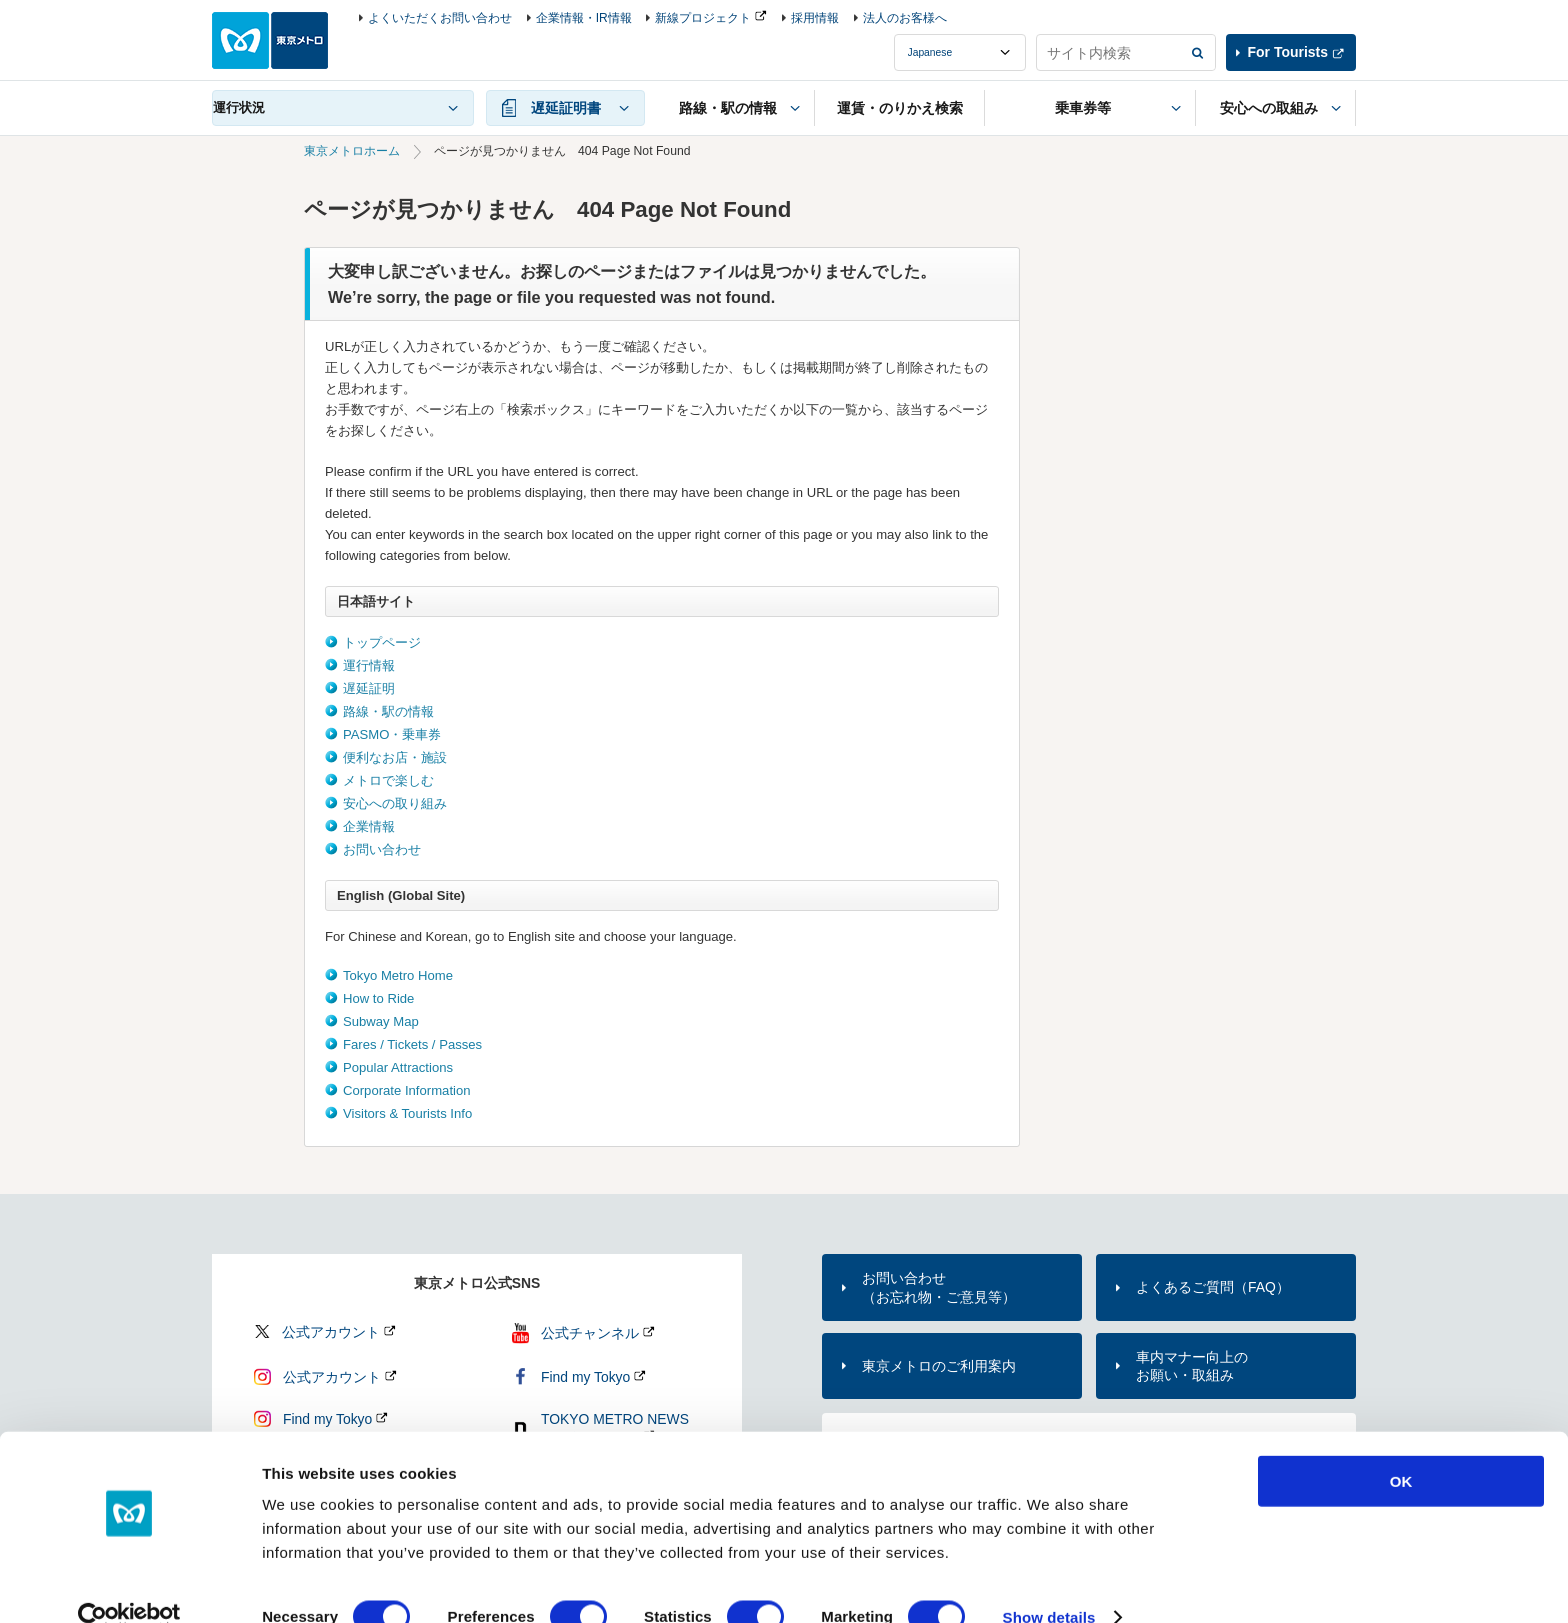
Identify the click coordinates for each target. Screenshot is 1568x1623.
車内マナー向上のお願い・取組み (1192, 1366)
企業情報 (369, 826)
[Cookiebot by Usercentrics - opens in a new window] (129, 1584)
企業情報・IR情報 (584, 18)
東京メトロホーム (352, 151)
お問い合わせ (382, 849)
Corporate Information (407, 1090)
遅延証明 (369, 688)
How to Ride (378, 998)
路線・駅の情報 (388, 711)
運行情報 (369, 665)
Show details (1049, 1583)
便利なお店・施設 (395, 757)
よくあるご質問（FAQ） (1213, 1287)
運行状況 (239, 107)
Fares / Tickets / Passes (412, 1044)
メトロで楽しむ (388, 780)
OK (1401, 1447)
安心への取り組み (395, 803)
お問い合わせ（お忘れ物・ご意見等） (939, 1287)
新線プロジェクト (703, 18)
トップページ (382, 642)
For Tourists (1288, 52)
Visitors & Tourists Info (407, 1113)
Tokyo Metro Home (398, 975)
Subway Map (381, 1021)
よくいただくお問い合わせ (440, 18)
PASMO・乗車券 (392, 734)
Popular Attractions (398, 1067)
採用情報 (815, 18)
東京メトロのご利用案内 (939, 1366)
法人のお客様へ (905, 18)
